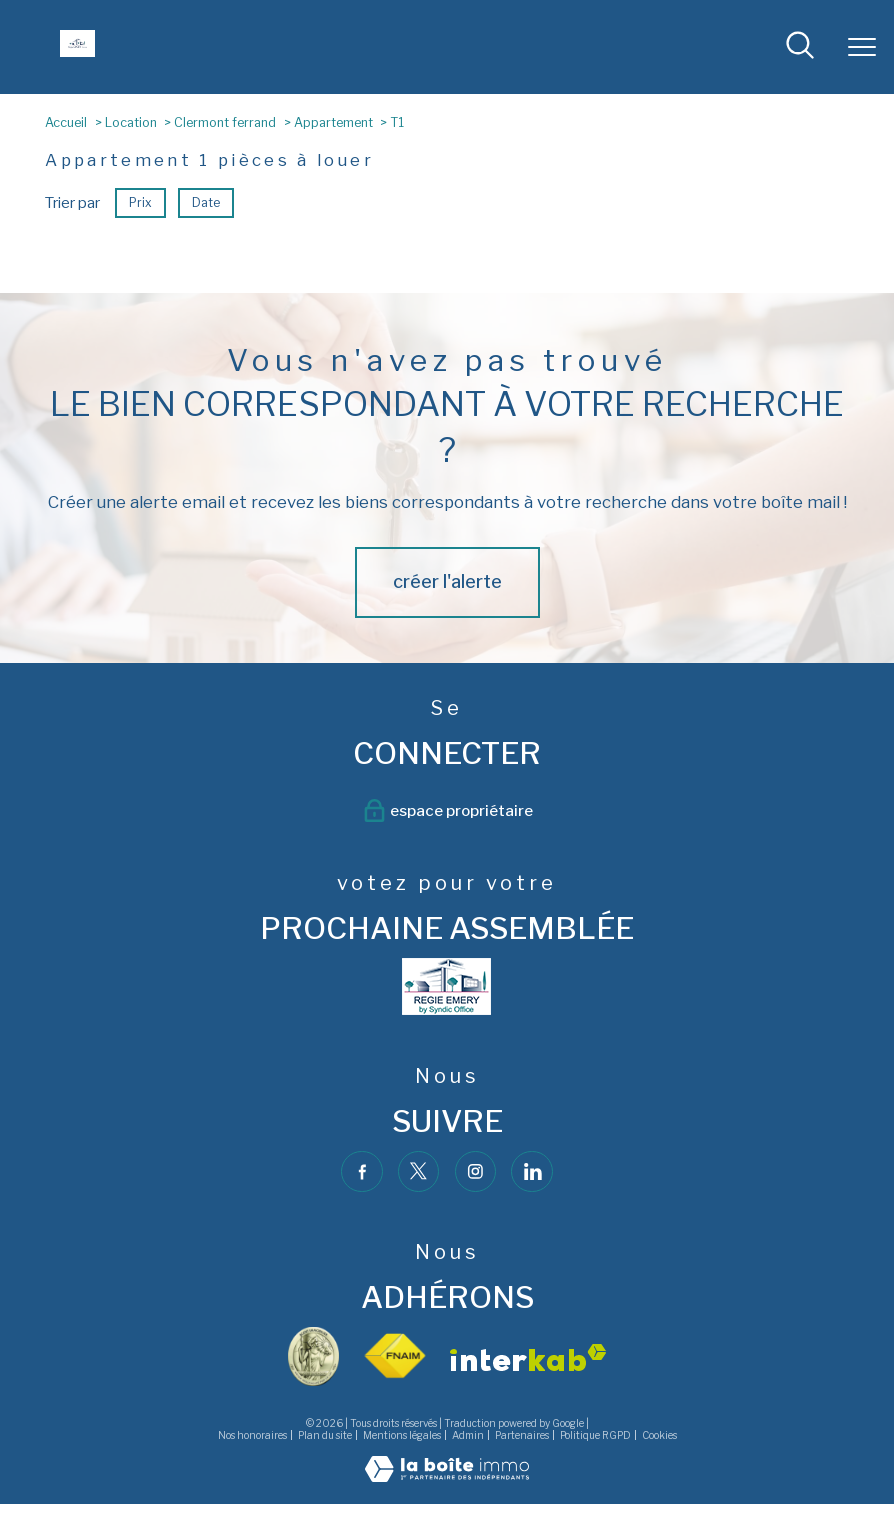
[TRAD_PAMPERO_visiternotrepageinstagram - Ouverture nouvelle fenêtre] (476, 1172)
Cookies (659, 1434)
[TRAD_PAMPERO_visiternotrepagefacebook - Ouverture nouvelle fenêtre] (362, 1172)
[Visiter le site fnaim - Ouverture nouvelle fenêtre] (394, 1356)
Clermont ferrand (225, 122)
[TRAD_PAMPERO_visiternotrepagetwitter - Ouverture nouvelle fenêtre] (419, 1172)
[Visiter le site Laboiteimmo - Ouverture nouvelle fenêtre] (447, 1476)
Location (131, 122)
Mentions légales (402, 1434)
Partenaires (522, 1434)
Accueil (66, 122)
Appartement (333, 122)
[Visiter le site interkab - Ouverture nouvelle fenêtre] (528, 1357)
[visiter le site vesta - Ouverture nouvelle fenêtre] (313, 1356)
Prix (140, 202)
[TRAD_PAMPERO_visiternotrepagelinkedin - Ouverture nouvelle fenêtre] (532, 1172)
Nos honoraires (252, 1434)
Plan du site (325, 1434)
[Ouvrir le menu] (862, 47)
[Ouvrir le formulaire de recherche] (800, 46)
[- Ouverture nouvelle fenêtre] (447, 986)
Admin (468, 1434)
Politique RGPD (595, 1434)
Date (206, 202)
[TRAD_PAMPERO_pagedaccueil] (77, 51)
